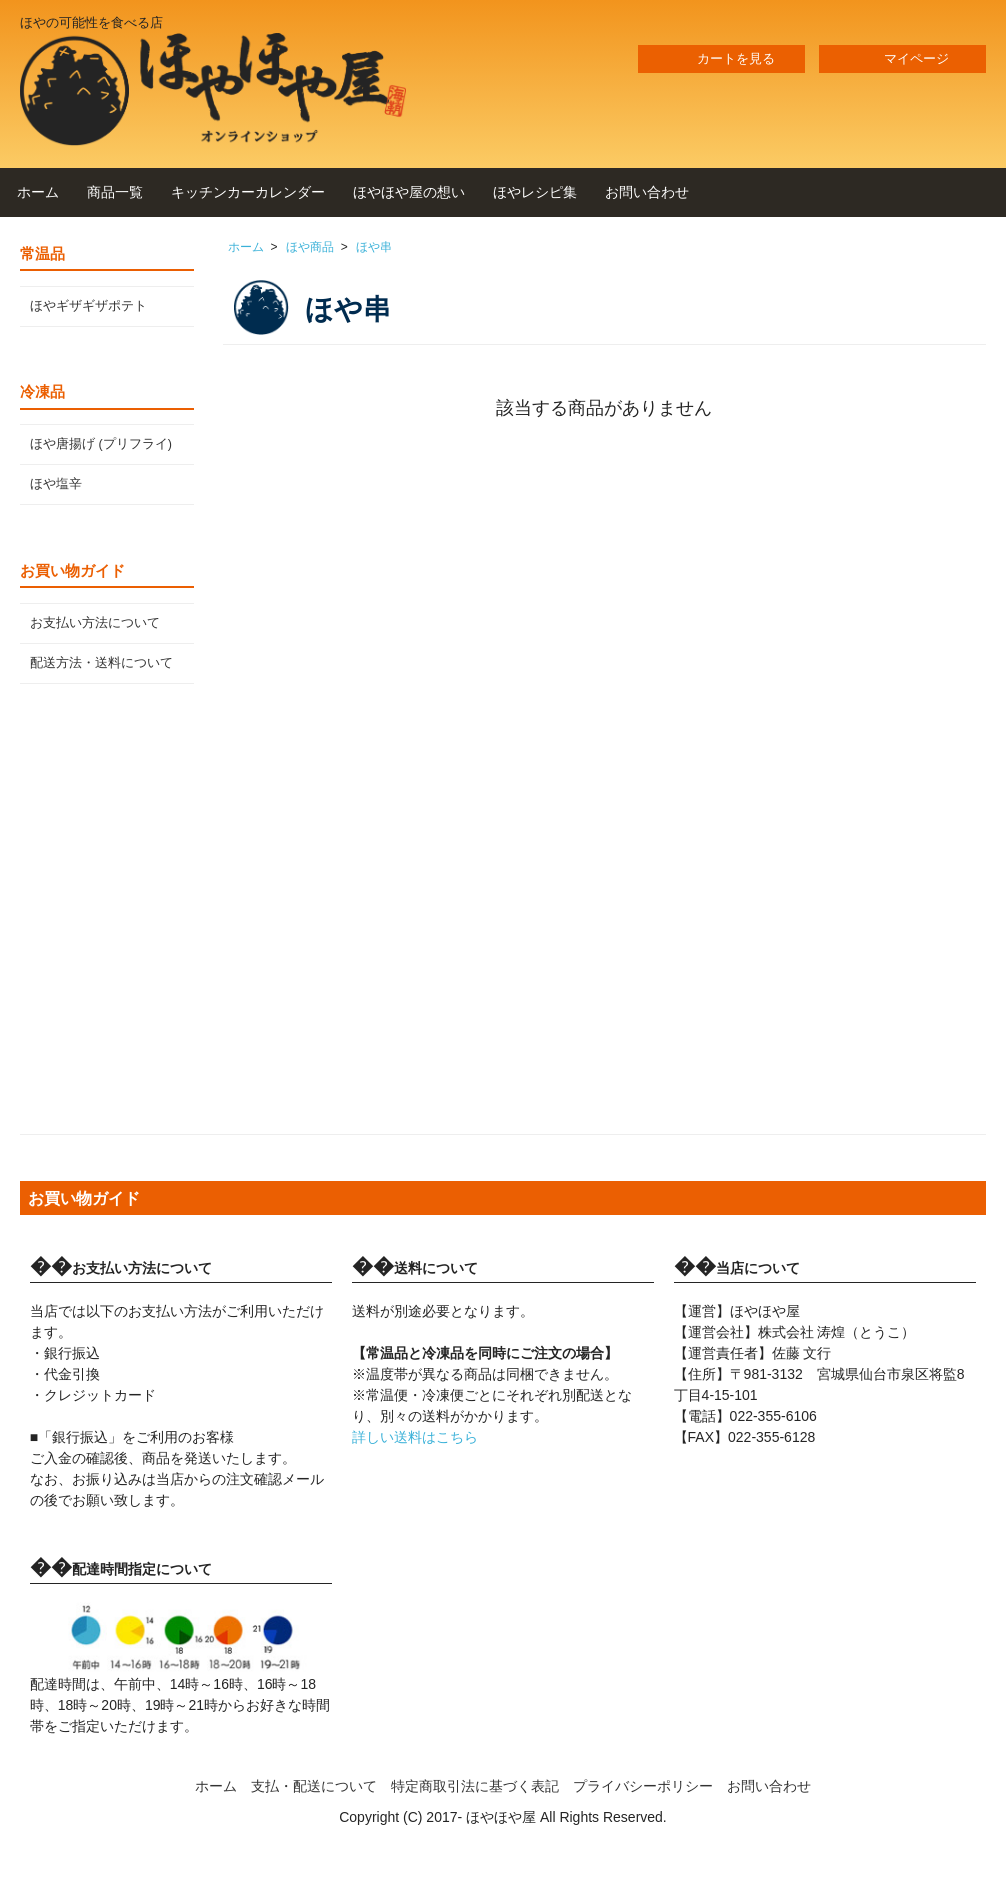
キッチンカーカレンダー (248, 192)
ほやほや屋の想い (409, 192)
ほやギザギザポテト (88, 306)
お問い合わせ (647, 192)
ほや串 (374, 247)
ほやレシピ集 (535, 192)
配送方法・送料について (101, 663)
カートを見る (721, 60)
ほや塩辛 (56, 484)
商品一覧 (115, 192)
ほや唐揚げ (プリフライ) (101, 444)
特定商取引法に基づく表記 (475, 1786)
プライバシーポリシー (643, 1786)
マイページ (903, 60)
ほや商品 (310, 247)
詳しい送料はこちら (415, 1437)
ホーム (38, 192)
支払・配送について (314, 1786)
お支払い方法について (95, 623)
